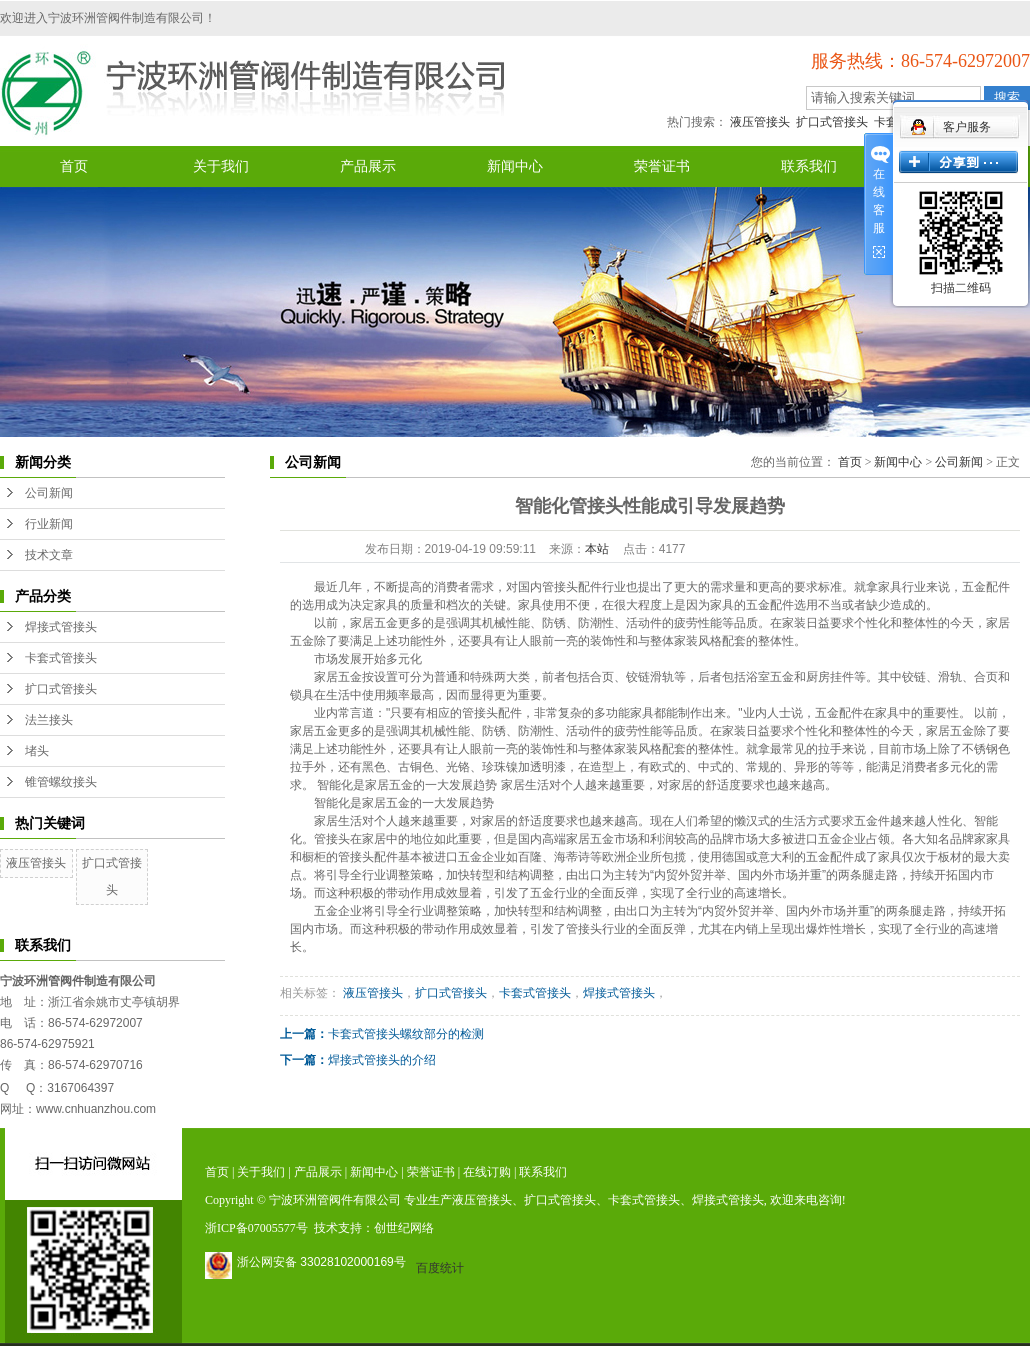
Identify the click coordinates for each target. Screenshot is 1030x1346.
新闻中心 (515, 166)
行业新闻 (49, 524)
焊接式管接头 (61, 627)
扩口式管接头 (832, 122)
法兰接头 (49, 720)
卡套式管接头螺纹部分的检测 (406, 1034)
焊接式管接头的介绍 (382, 1060)
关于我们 (221, 166)
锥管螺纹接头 (61, 782)
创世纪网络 (404, 1228)
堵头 (37, 751)
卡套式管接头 (61, 658)
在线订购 (487, 1172)
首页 (74, 166)
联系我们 (809, 166)
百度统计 (440, 1268)
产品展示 (368, 166)
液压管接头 (760, 122)
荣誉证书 (662, 166)
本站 (597, 549)
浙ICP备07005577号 (256, 1228)
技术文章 (49, 555)
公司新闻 (49, 493)
